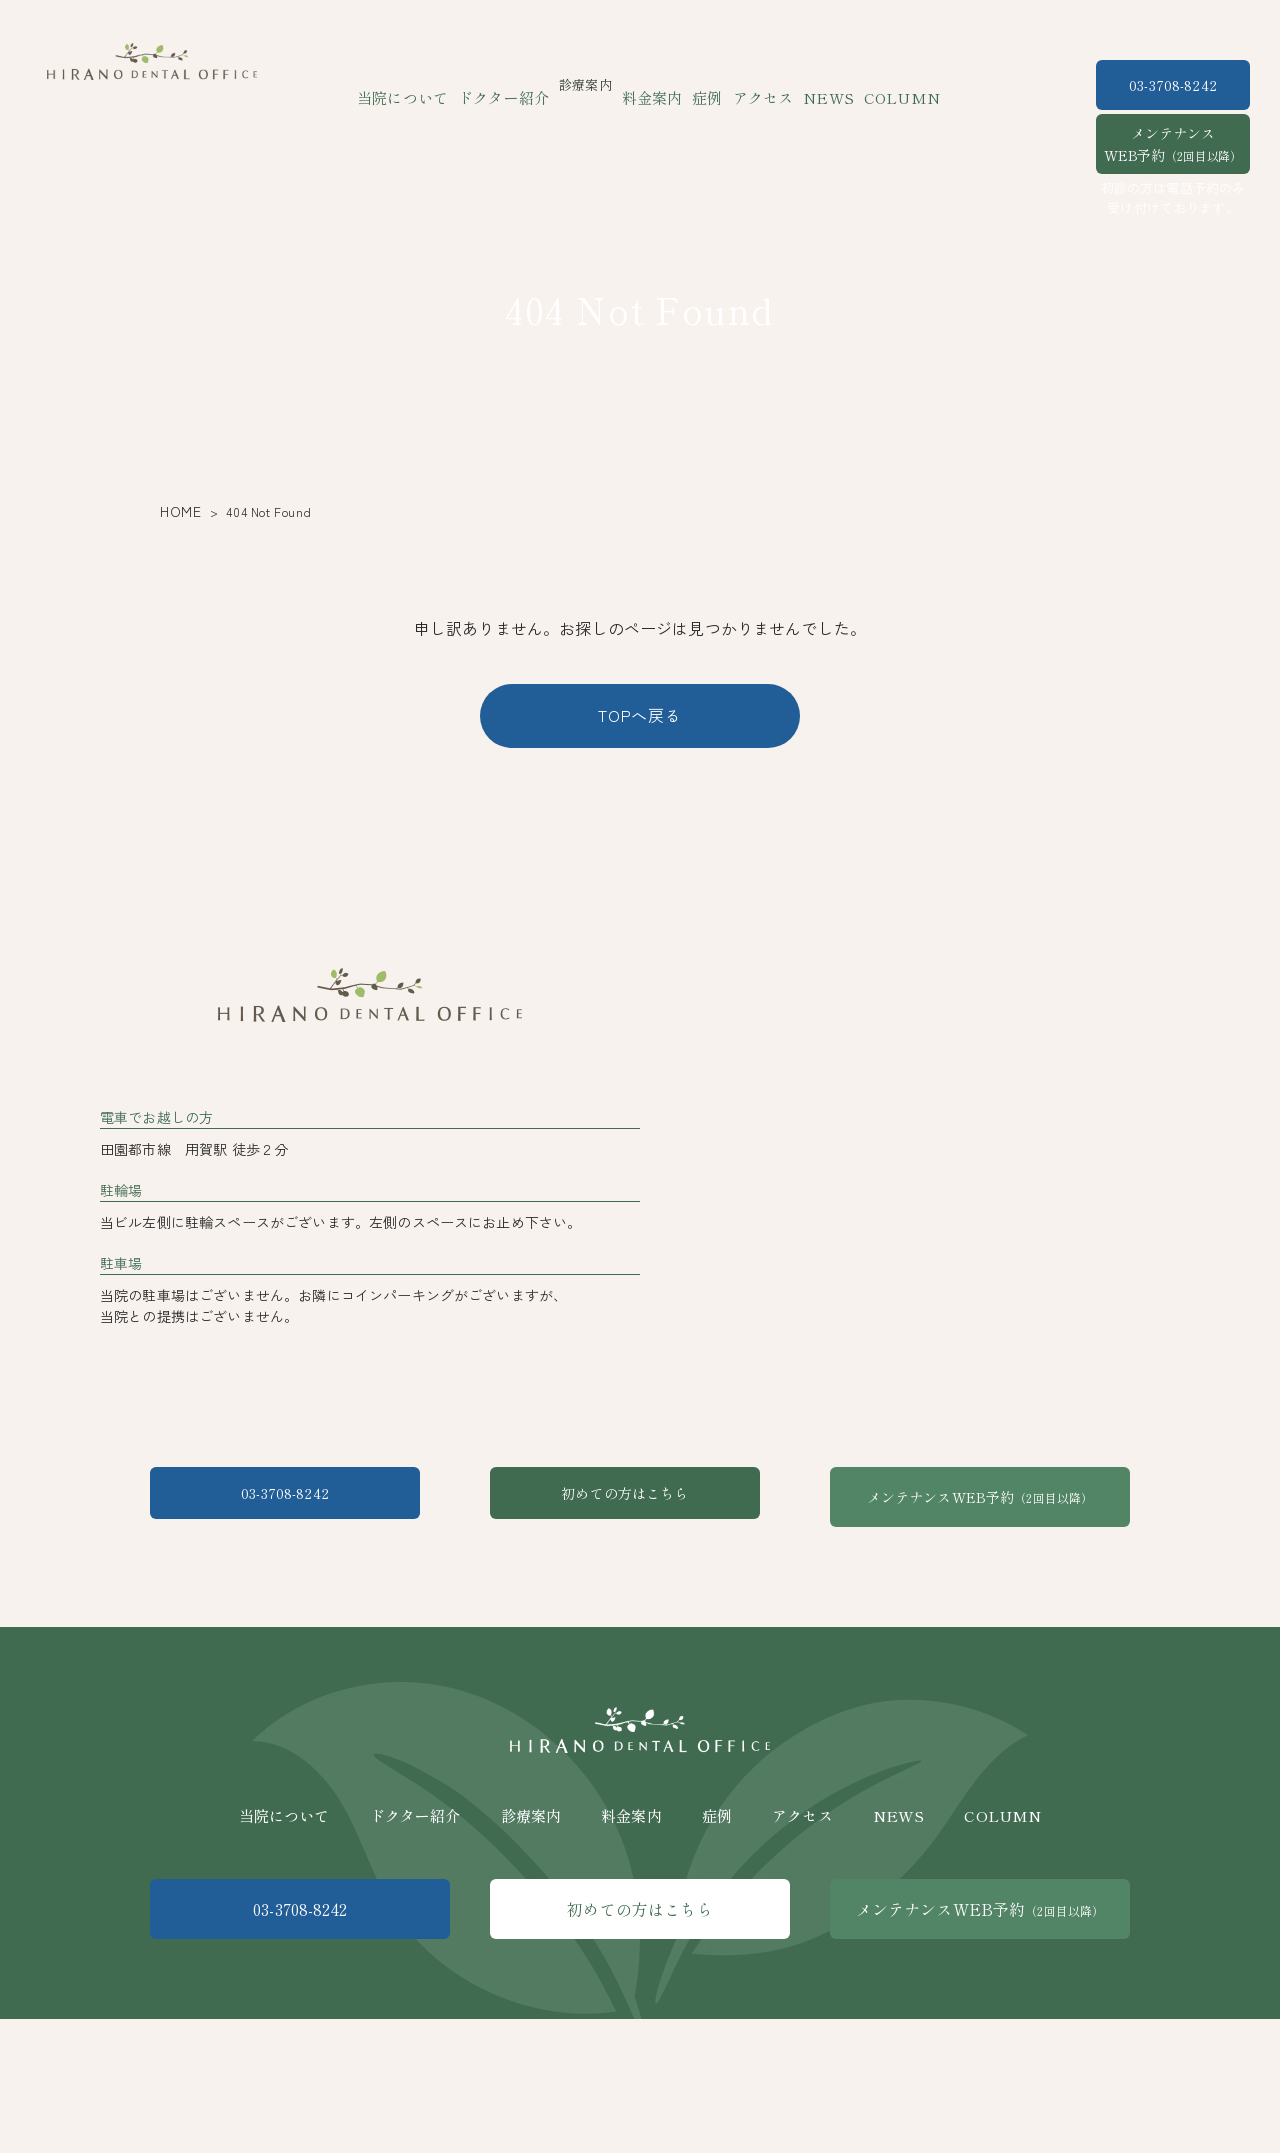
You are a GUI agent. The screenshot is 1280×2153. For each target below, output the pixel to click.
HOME (177, 511)
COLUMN (876, 84)
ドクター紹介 (517, 84)
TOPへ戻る (640, 715)
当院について (428, 84)
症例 (705, 84)
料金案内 (656, 84)
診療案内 (531, 1961)
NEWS (812, 84)
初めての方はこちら (639, 1663)
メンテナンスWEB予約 (1173, 144)
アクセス (755, 84)
